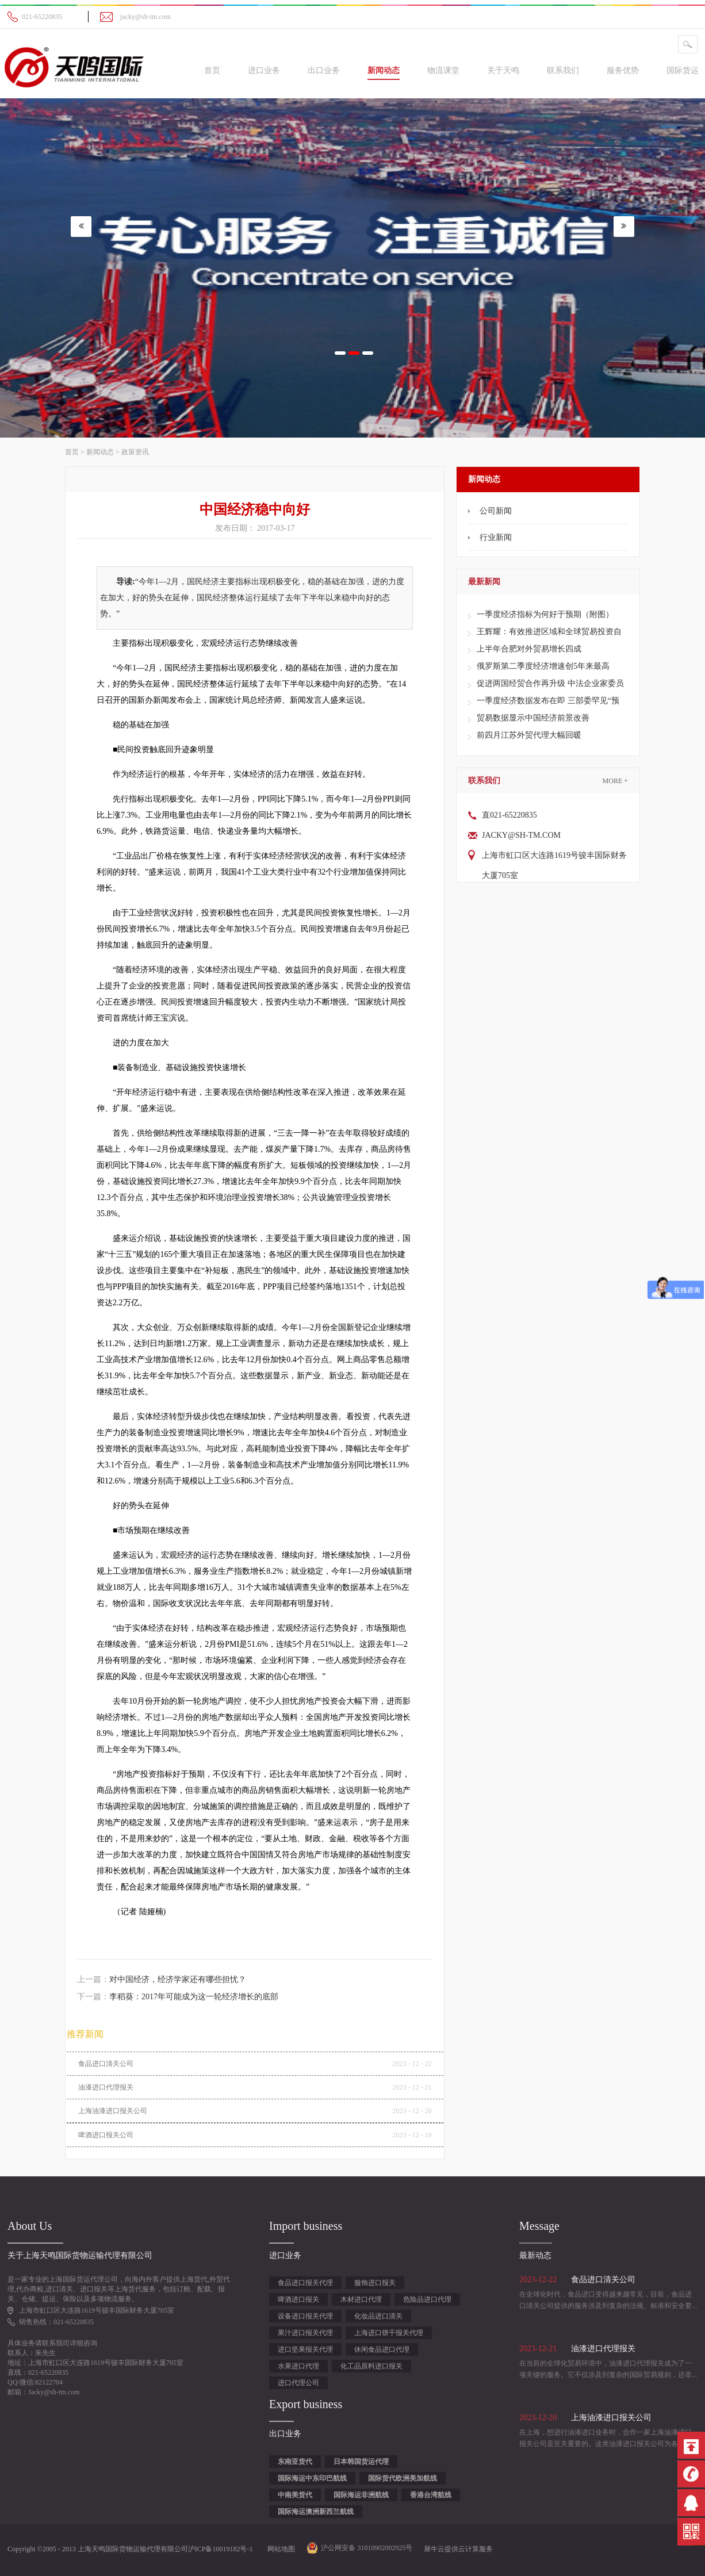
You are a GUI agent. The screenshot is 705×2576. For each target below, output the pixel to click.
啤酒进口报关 (298, 2299)
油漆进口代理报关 (105, 2087)
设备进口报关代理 (305, 2316)
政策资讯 (135, 452)
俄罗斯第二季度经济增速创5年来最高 (543, 666)
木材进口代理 (361, 2299)
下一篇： (177, 1996)
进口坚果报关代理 (305, 2349)
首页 (212, 70)
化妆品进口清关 (378, 2316)
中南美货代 (295, 2495)
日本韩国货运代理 (361, 2462)
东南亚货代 (295, 2462)
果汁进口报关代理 (305, 2333)
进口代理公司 (298, 2383)
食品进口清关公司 (105, 2064)
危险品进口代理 (427, 2299)
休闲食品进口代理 (381, 2349)
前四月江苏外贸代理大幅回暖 (529, 735)
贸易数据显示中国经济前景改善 (533, 718)
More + (615, 781)
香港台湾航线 (430, 2495)
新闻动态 (100, 452)
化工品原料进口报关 (371, 2366)
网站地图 (279, 2549)
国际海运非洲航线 (361, 2495)
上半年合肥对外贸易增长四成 (529, 649)
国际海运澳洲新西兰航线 (316, 2512)
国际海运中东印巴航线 (312, 2478)
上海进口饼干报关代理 (388, 2333)
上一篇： (161, 1979)
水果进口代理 (298, 2366)
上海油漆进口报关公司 (112, 2111)
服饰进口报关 (375, 2283)
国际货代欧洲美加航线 (402, 2478)
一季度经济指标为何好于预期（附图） (545, 614)
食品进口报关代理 (305, 2283)
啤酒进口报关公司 (105, 2135)
